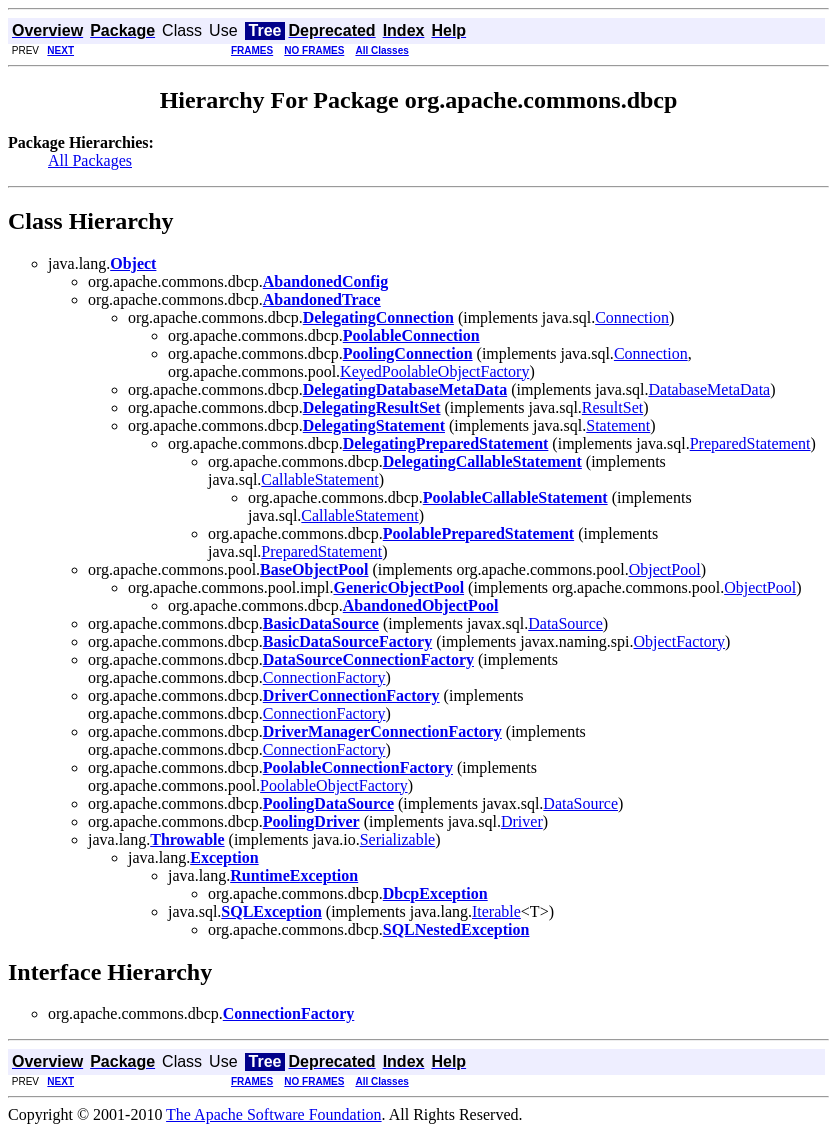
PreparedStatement (750, 443)
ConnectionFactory (324, 677)
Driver (522, 821)
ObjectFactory (680, 641)
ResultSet (612, 407)
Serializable (398, 839)
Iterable (496, 911)
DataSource (565, 623)
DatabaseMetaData (709, 389)
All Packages (90, 160)
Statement (618, 425)
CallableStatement (319, 479)
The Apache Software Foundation (274, 1114)
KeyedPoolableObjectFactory (434, 371)
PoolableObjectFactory (334, 785)
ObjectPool (665, 569)
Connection (632, 317)
